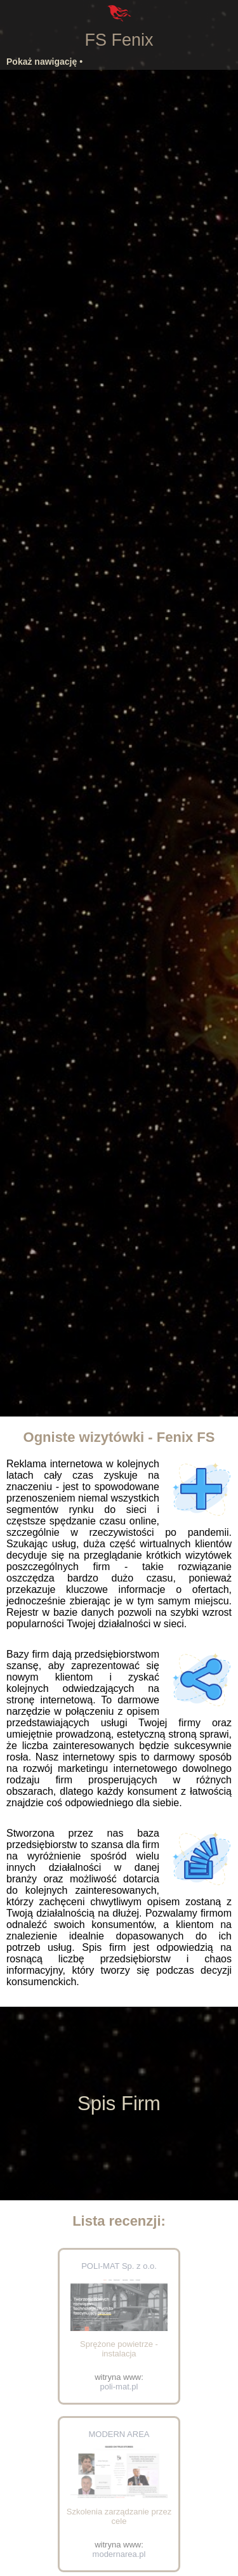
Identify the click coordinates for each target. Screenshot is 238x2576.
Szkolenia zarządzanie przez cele (119, 2516)
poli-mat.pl (119, 2386)
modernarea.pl (119, 2554)
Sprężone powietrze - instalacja (119, 2348)
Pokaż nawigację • (44, 61)
